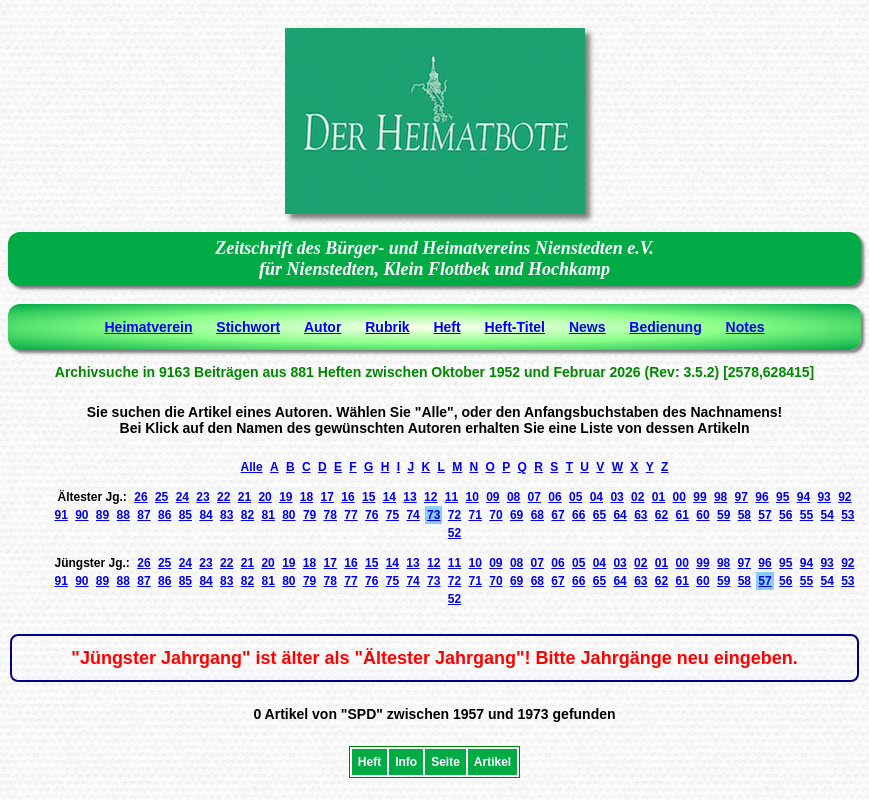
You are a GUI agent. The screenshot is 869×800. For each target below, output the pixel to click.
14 (389, 497)
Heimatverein (149, 327)
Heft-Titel (515, 327)
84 (205, 515)
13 (409, 497)
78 (330, 515)
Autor (322, 327)
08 (513, 497)
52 (454, 533)
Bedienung (665, 327)
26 (140, 497)
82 (247, 515)
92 (844, 497)
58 (744, 515)
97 (741, 497)
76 (371, 515)
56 (785, 515)
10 (471, 497)
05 (575, 497)
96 (761, 497)
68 (537, 515)
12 (430, 497)
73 (433, 515)
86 (164, 515)
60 (702, 515)
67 (557, 515)
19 (285, 497)
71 (475, 515)
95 (782, 497)
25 (161, 497)
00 (679, 497)
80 (288, 515)
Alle (252, 467)
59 (723, 515)
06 (554, 497)
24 (182, 497)
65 (599, 515)
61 (682, 515)
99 (699, 497)
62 (661, 515)
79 (309, 515)
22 (223, 497)
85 (185, 515)
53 (847, 515)
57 (764, 515)
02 (637, 497)
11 (451, 497)
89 (102, 515)
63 (640, 515)
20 (264, 497)
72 (454, 515)
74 (412, 515)
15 (368, 497)
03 (616, 497)
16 (347, 497)
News (587, 327)
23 (202, 497)
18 (306, 497)
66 (578, 515)
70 (495, 515)
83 (226, 515)
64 (619, 515)
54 (826, 515)
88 (123, 515)
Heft (446, 327)
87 (143, 515)
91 (60, 515)
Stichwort (248, 327)
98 (720, 497)
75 (392, 515)
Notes (745, 327)
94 (803, 497)
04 (596, 497)
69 (516, 515)
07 (534, 497)
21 (244, 497)
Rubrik (387, 327)
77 (350, 515)
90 (81, 515)
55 (806, 515)
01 (658, 497)
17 (327, 497)
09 (492, 497)
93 (823, 497)
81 (267, 515)
